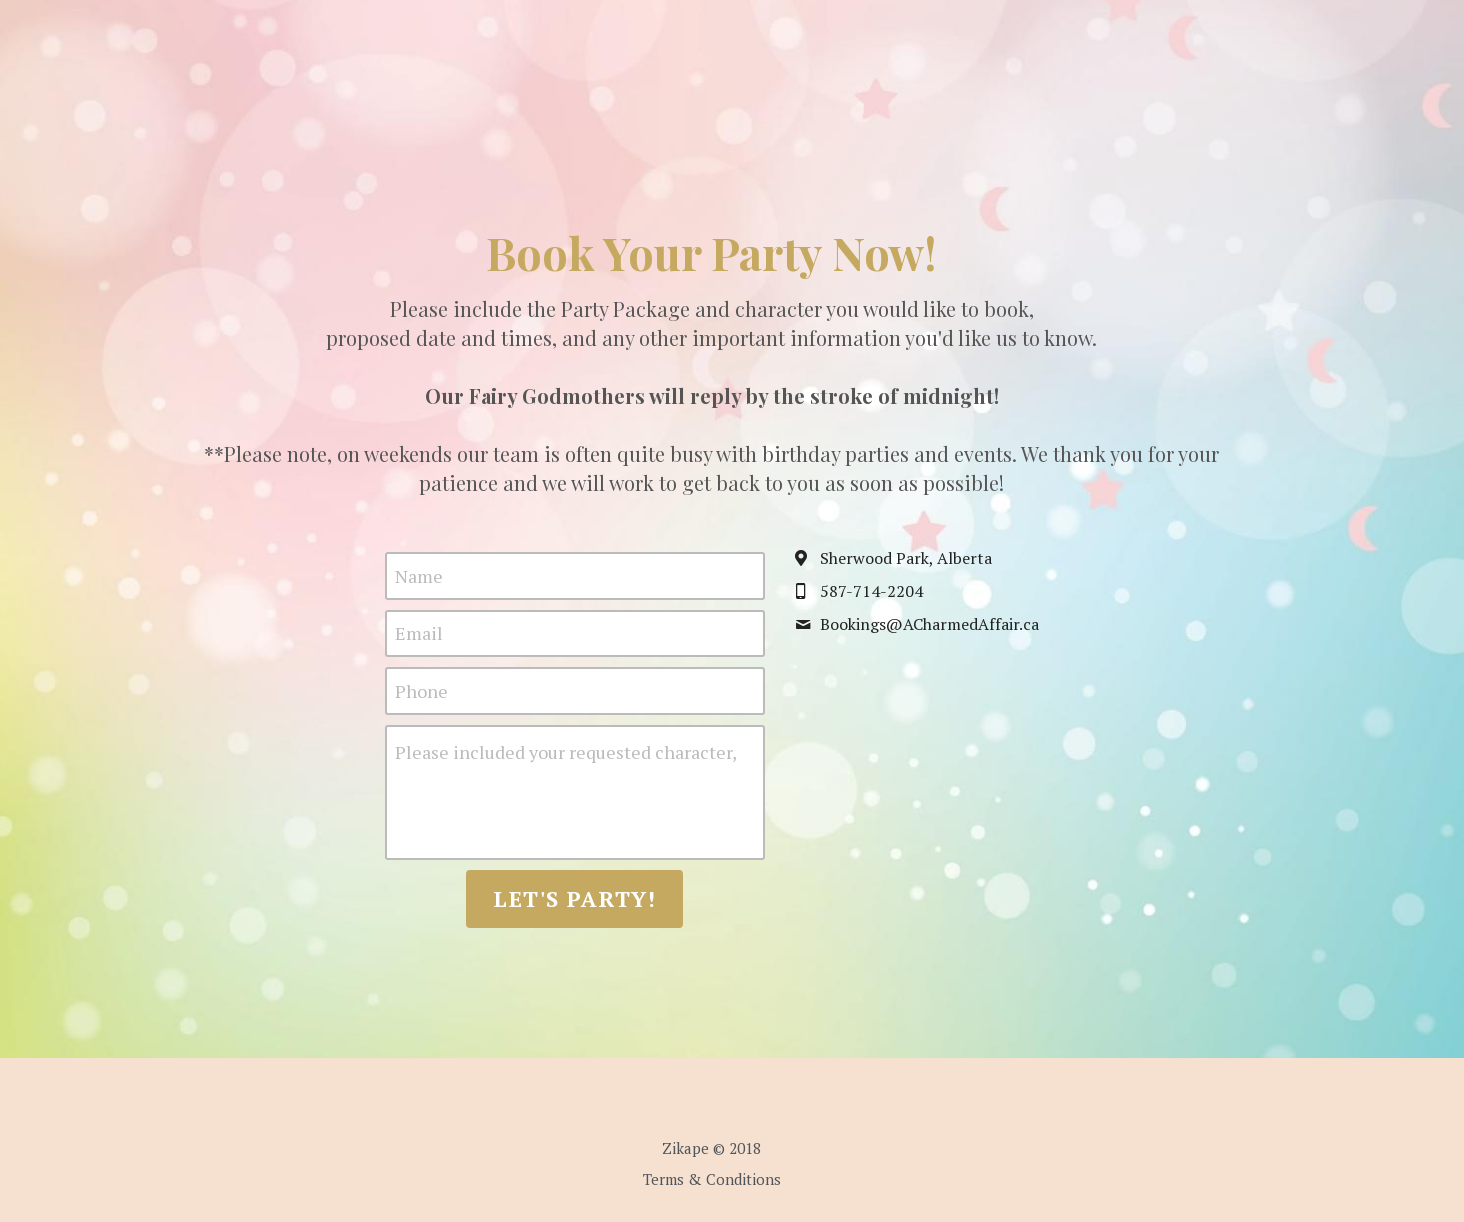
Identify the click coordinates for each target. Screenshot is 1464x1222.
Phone (441, 690)
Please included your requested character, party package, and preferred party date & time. (588, 752)
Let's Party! (595, 898)
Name (439, 575)
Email (439, 633)
